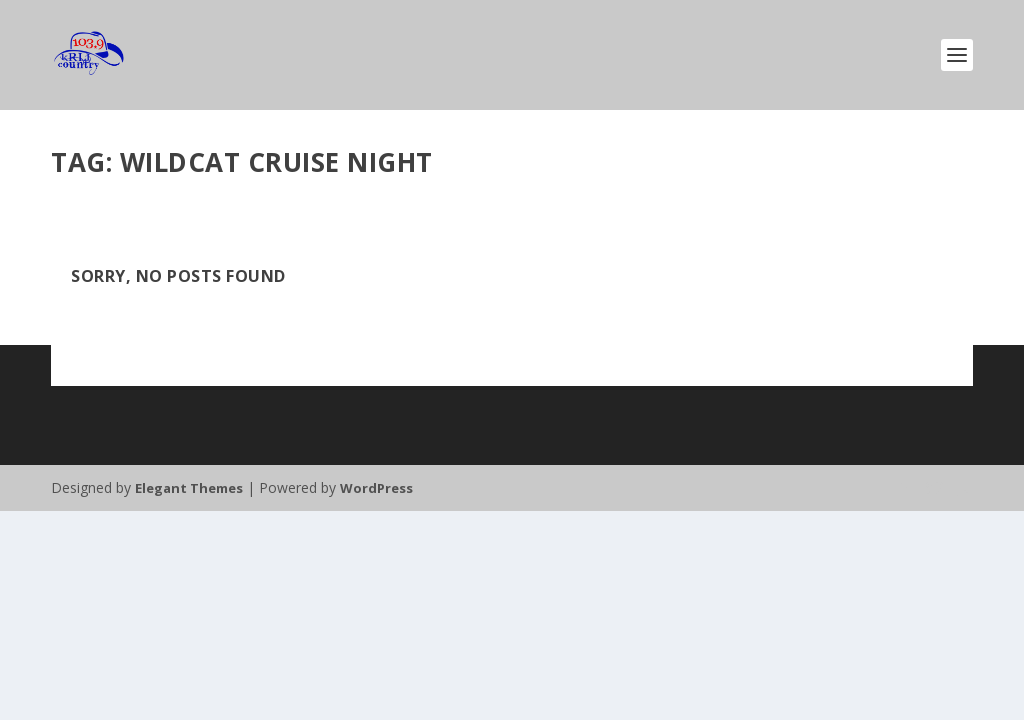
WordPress (376, 488)
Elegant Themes (189, 488)
